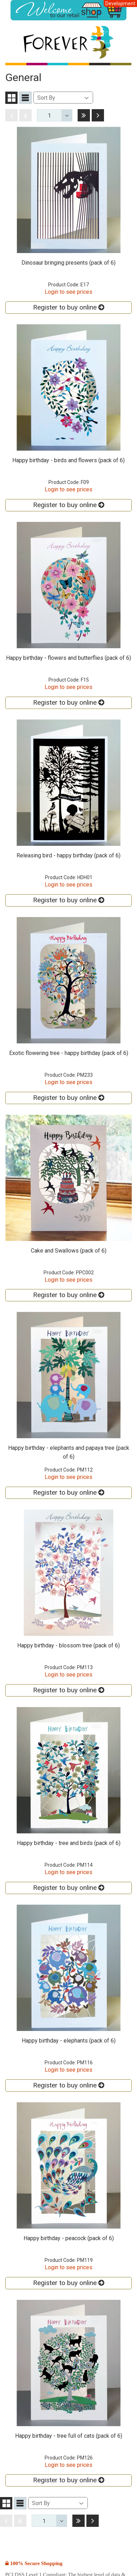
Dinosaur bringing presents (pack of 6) (68, 262)
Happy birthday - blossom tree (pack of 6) (68, 1645)
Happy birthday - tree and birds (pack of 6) (68, 1843)
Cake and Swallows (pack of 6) (68, 1250)
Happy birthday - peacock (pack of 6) (69, 2238)
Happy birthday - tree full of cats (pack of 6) (68, 2435)
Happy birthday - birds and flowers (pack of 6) (68, 460)
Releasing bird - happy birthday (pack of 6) (68, 855)
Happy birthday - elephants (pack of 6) (69, 2040)
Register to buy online (68, 307)
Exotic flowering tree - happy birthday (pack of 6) (68, 1053)
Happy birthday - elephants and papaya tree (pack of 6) (68, 1452)
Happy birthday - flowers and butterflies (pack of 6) (68, 658)
